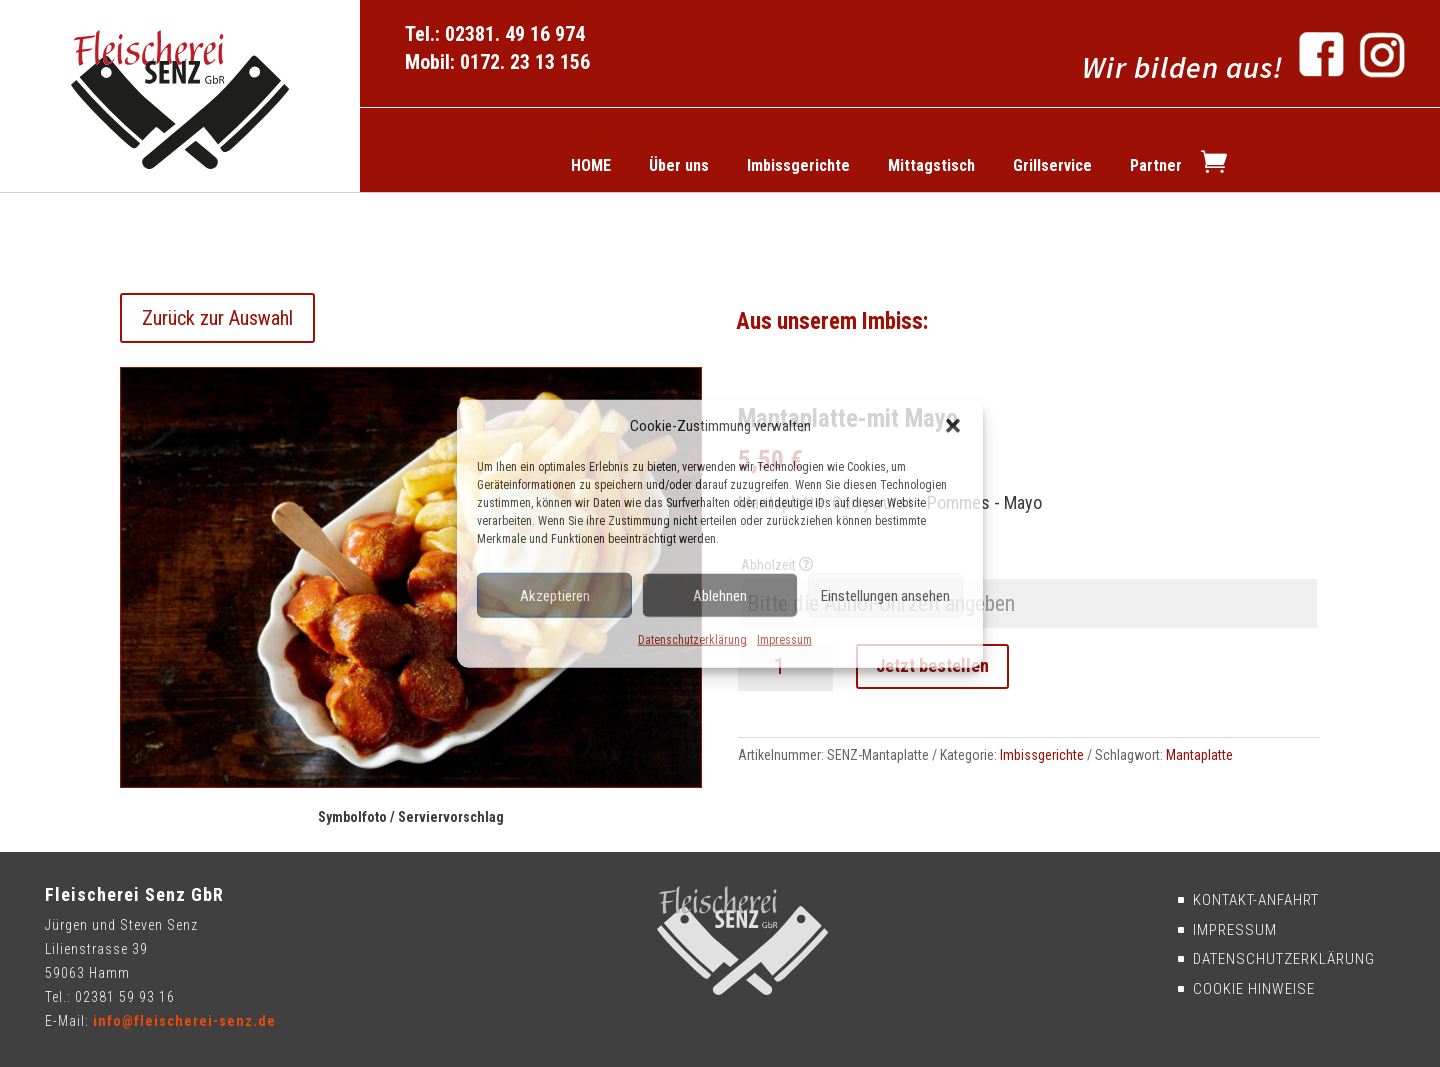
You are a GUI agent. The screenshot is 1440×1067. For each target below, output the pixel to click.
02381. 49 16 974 (515, 34)
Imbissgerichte (798, 165)
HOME (591, 165)
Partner (1156, 165)
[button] (953, 426)
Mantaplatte (1199, 755)
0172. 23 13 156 (525, 62)
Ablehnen (720, 596)
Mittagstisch (931, 165)
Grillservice (1052, 165)
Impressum (784, 640)
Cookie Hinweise (1252, 989)
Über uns (679, 165)
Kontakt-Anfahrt (1254, 900)
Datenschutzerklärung (692, 640)
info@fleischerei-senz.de (184, 1021)
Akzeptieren (555, 596)
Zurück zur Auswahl (217, 318)
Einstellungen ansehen (885, 596)
